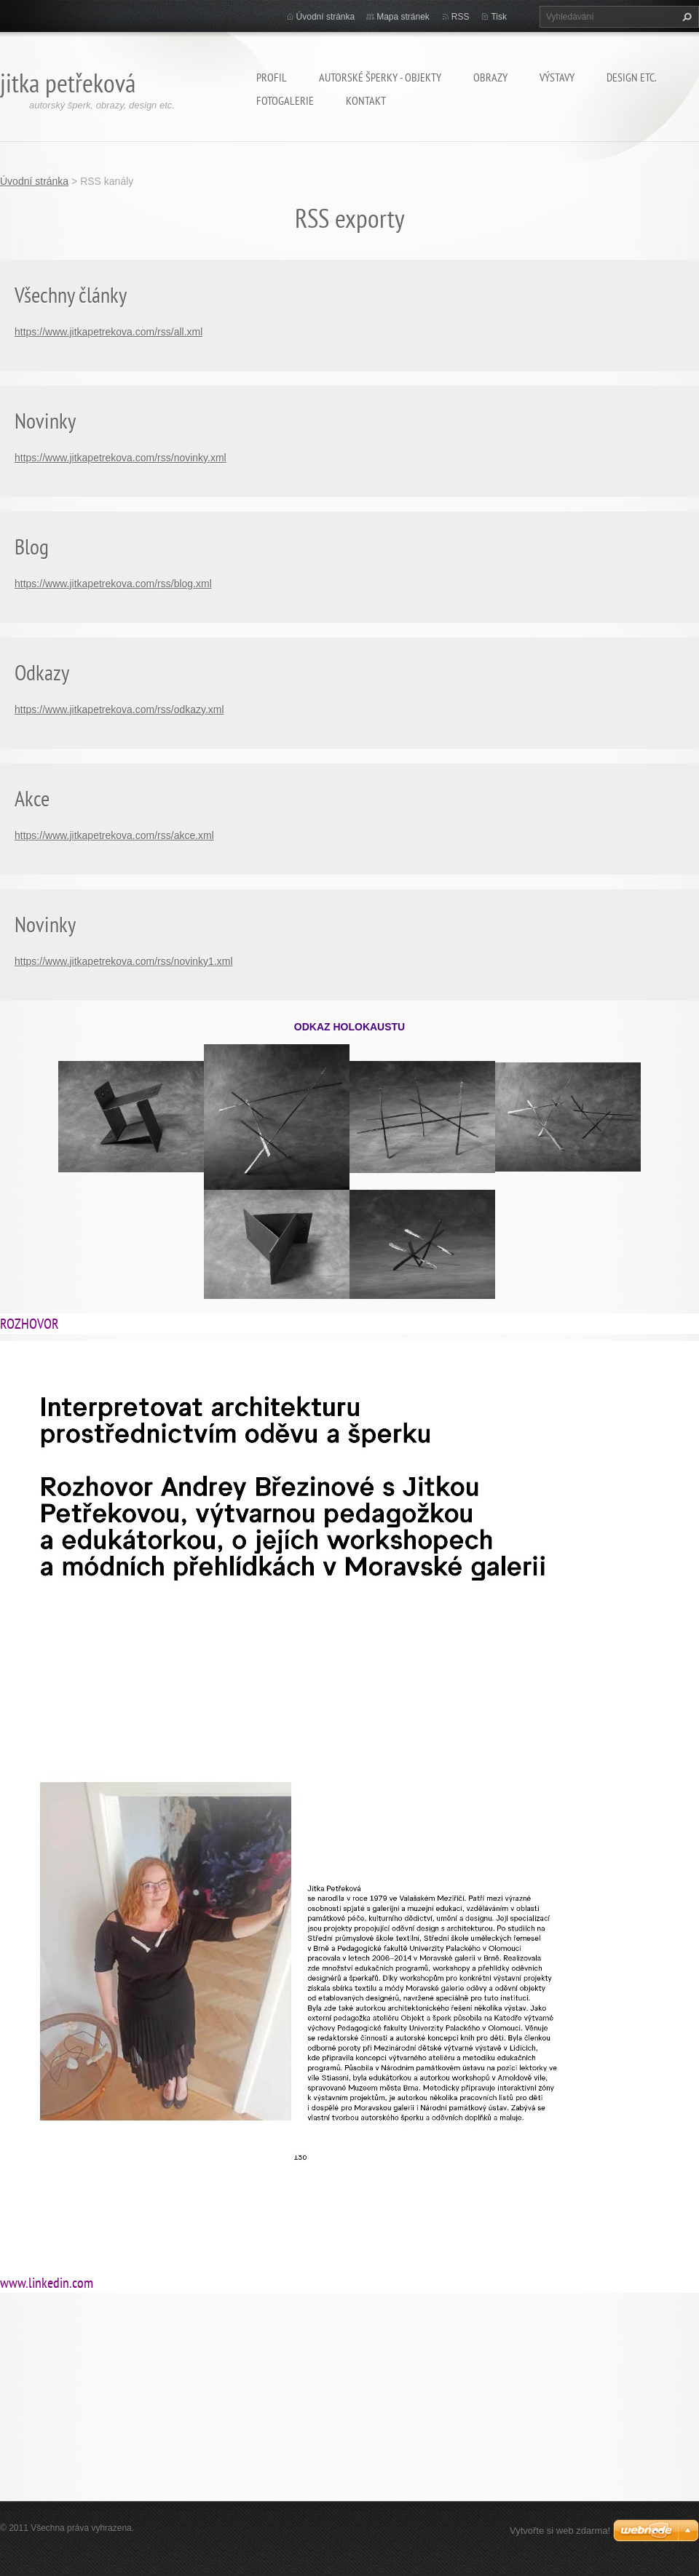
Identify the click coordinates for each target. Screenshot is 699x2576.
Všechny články (71, 294)
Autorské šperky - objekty (380, 77)
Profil (271, 77)
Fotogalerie (285, 100)
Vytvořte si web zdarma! (560, 2530)
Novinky (45, 420)
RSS (460, 17)
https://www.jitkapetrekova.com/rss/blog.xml (113, 583)
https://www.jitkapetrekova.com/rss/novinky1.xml (124, 961)
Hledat (685, 17)
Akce (32, 798)
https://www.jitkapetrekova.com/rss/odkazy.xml (119, 709)
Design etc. (632, 77)
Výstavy (557, 77)
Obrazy (490, 77)
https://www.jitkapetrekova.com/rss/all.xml (108, 332)
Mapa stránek (403, 17)
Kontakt (366, 100)
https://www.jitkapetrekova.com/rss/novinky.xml (120, 458)
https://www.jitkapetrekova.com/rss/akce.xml (114, 835)
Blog (32, 546)
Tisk (499, 17)
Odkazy (42, 672)
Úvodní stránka (325, 17)
